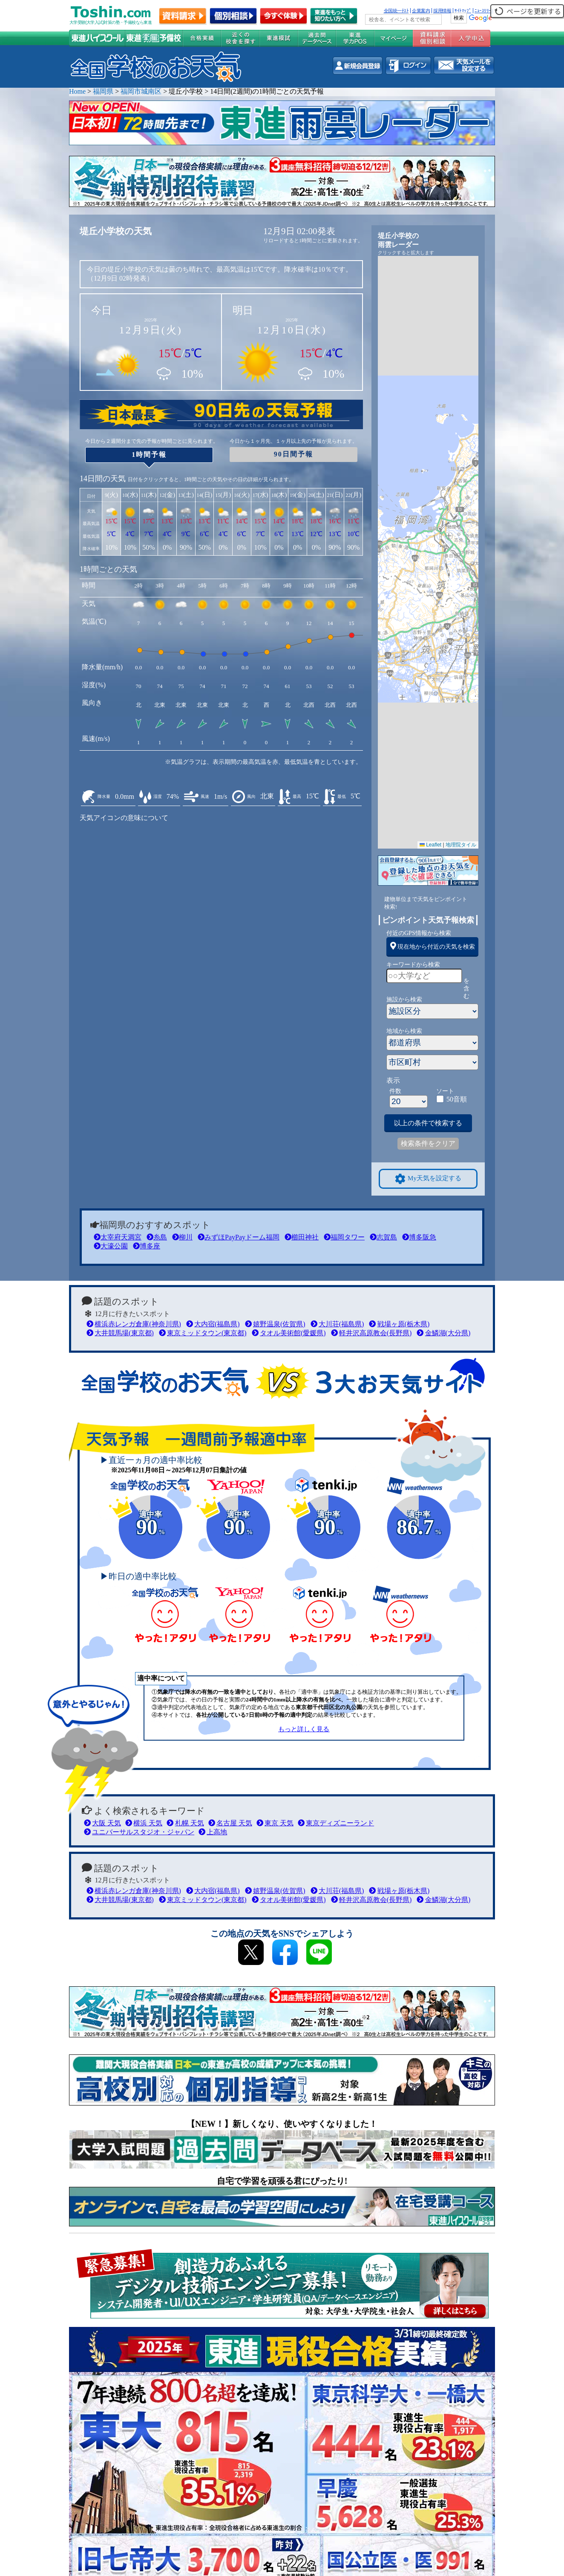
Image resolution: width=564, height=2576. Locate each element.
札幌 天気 (185, 1823)
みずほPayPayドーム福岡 (238, 1237)
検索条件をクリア (428, 1143)
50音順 (456, 1099)
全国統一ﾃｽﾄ (396, 10)
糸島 (157, 1237)
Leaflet (430, 845)
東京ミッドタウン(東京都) (203, 1333)
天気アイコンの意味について (124, 817)
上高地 (213, 1832)
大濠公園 (111, 1246)
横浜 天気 (143, 1823)
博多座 (146, 1246)
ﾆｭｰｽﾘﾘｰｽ (484, 10)
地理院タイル (461, 845)
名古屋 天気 (230, 1823)
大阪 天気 (102, 1823)
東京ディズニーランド (336, 1823)
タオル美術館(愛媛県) (289, 1333)
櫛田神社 (302, 1237)
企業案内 (421, 10)
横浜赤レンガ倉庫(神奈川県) (133, 1324)
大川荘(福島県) (337, 1324)
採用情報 (442, 10)
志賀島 (383, 1237)
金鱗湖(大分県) (443, 1333)
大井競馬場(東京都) (120, 1333)
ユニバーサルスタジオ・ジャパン (139, 1832)
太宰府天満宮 (117, 1237)
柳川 (182, 1237)
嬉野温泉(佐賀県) (275, 1324)
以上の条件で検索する (428, 1123)
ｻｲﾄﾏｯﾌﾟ (463, 10)
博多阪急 (419, 1237)
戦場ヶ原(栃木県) (399, 1324)
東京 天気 (275, 1823)
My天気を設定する (428, 1178)
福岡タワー (344, 1237)
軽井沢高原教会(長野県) (371, 1333)
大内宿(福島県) (213, 1324)
